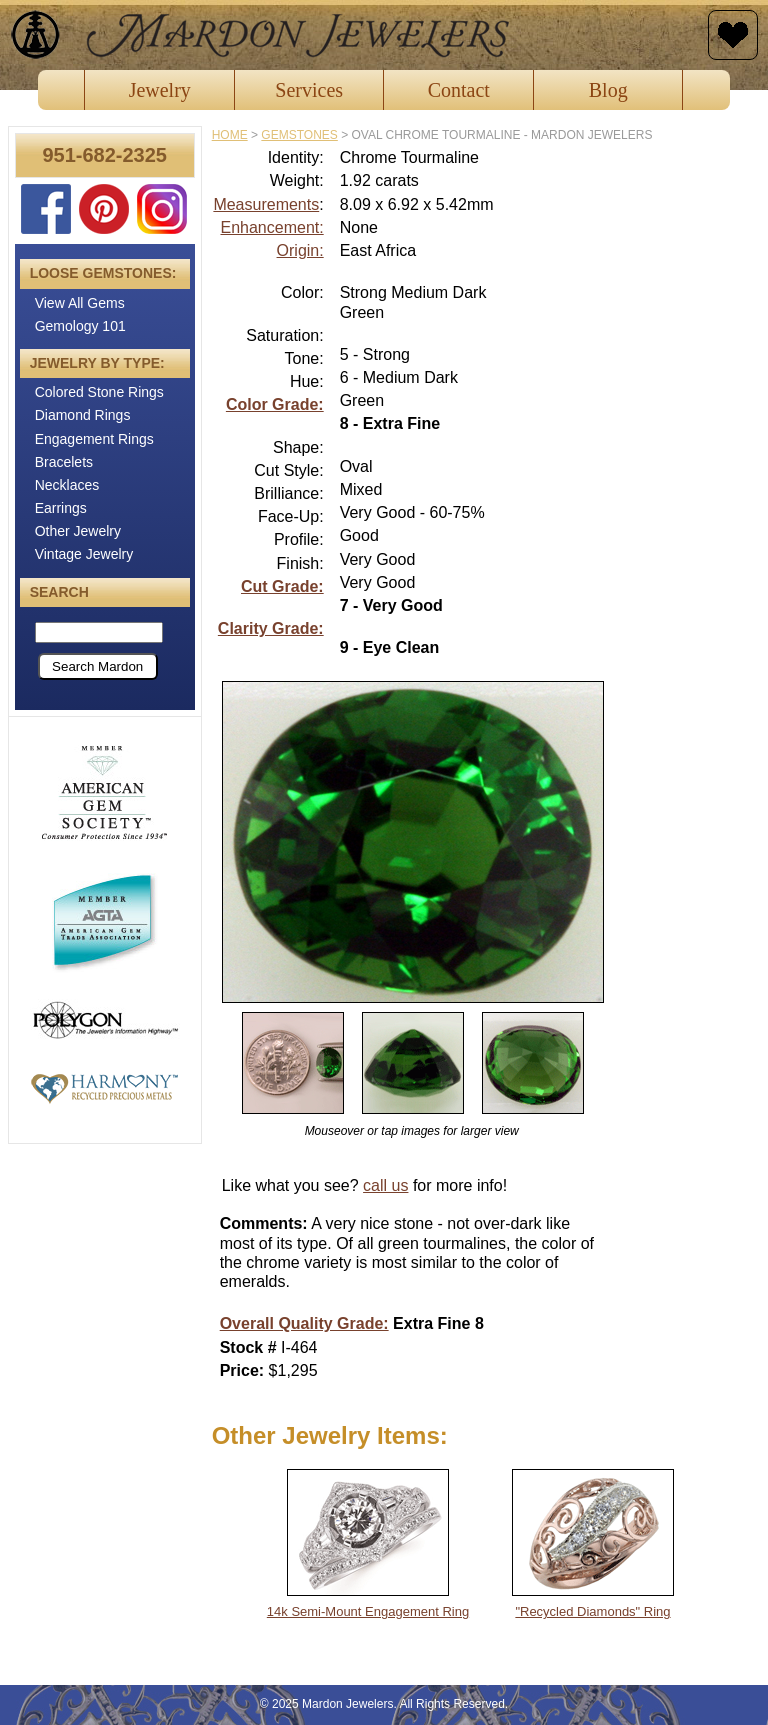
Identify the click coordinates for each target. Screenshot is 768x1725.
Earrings (61, 508)
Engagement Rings (94, 439)
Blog (608, 90)
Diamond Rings (83, 415)
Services (309, 90)
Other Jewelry (78, 531)
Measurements (266, 204)
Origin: (300, 250)
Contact (459, 90)
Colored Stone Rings (99, 392)
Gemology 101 (80, 326)
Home (230, 135)
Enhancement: (271, 227)
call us (385, 1185)
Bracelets (64, 462)
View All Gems (80, 303)
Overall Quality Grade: (304, 1323)
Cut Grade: (282, 586)
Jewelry (160, 90)
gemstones (299, 135)
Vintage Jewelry (84, 554)
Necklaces (67, 485)
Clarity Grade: (271, 628)
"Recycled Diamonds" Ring (592, 1611)
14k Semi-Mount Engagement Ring (368, 1611)
